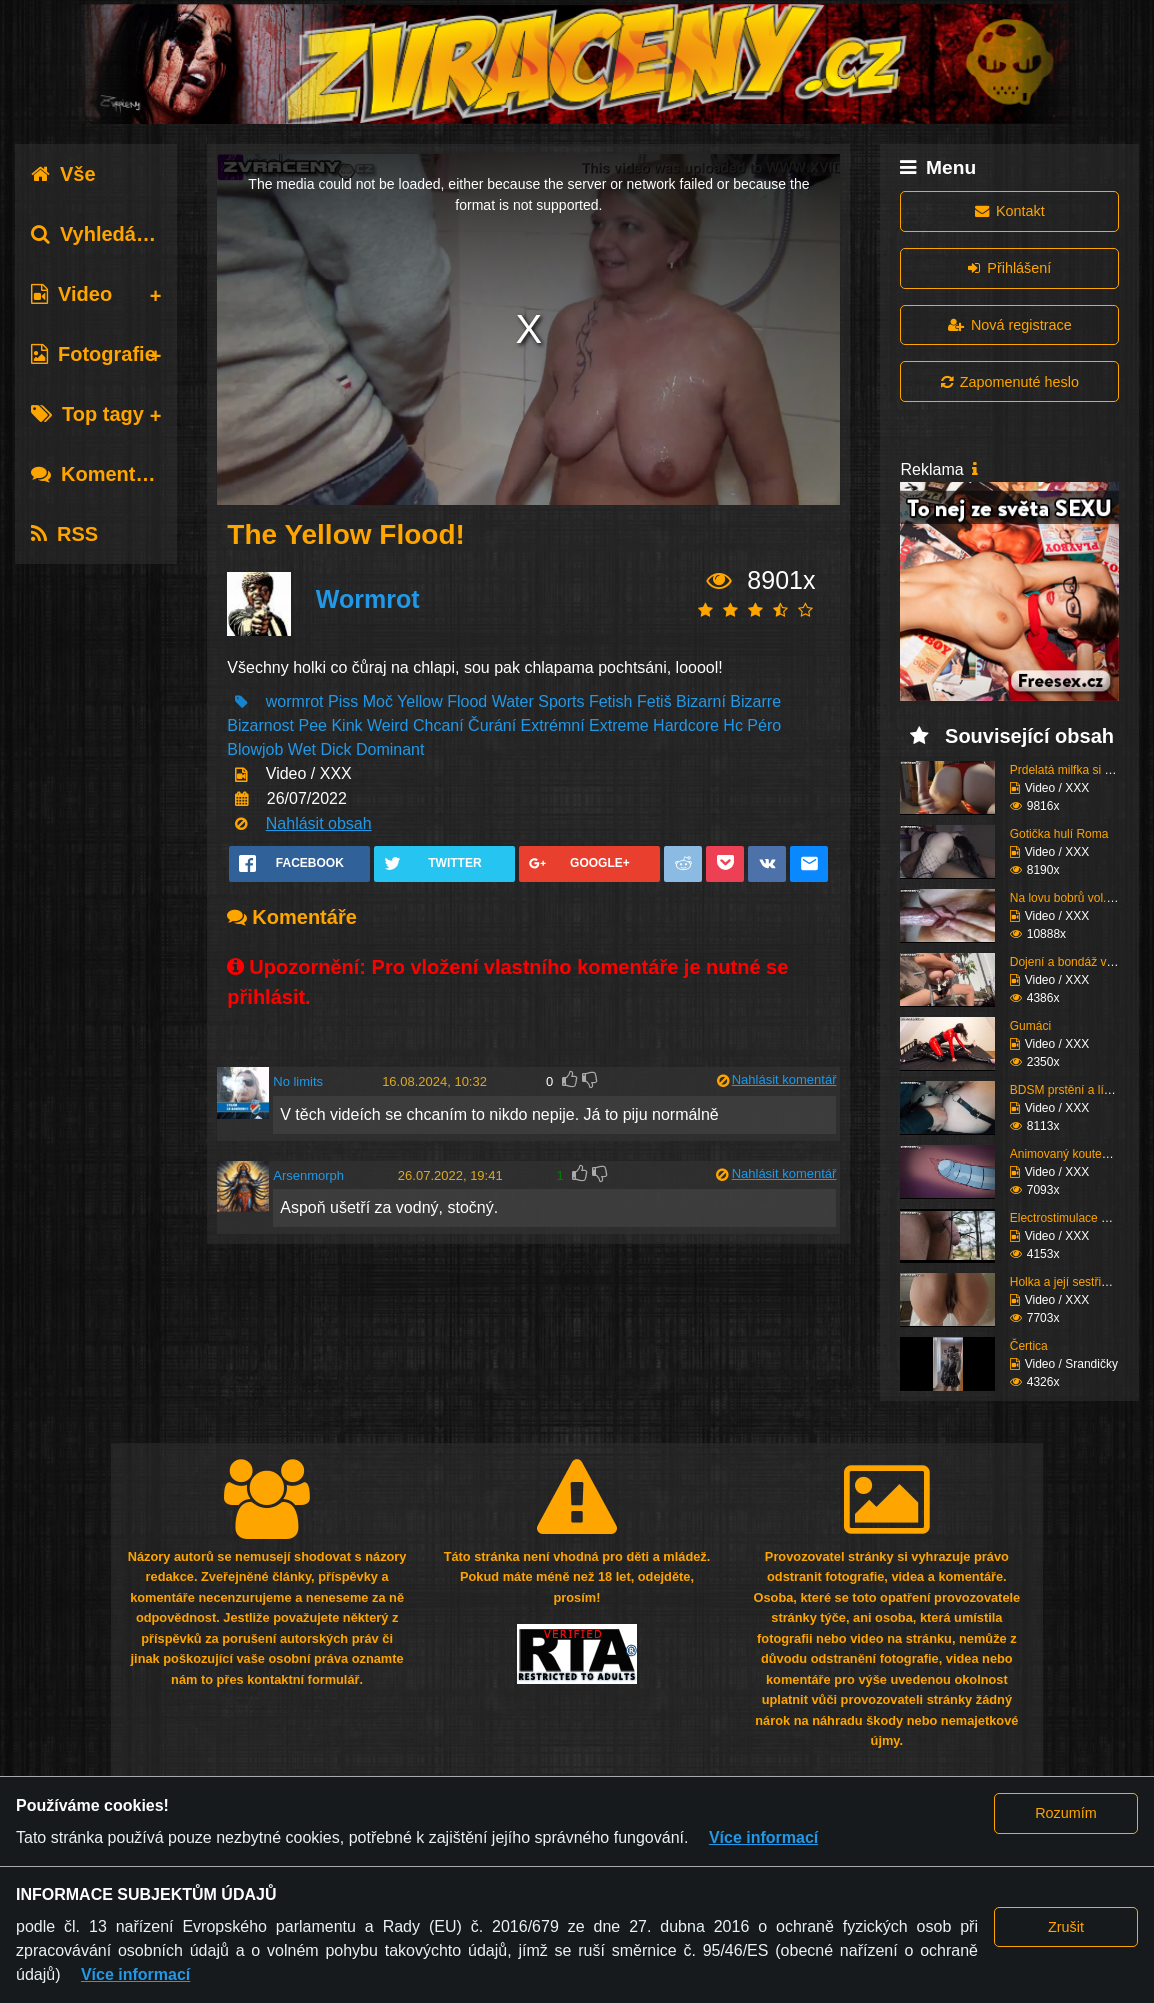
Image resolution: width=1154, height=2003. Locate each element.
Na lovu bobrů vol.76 (1065, 898)
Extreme (619, 725)
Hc (733, 725)
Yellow (420, 701)
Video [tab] (71, 294)
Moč (378, 701)
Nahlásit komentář (784, 1079)
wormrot (295, 701)
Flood (467, 701)
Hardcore (686, 725)
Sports (561, 701)
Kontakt (1010, 211)
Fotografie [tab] (93, 354)
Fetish (611, 701)
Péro (764, 725)
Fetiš (654, 701)
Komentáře (98, 474)
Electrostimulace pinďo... (1075, 1218)
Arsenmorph (308, 1175)
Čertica (1029, 1346)
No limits (298, 1081)
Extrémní (553, 725)
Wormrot (368, 599)
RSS (64, 534)
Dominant (390, 749)
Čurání (492, 725)
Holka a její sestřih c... (1068, 1282)
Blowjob (255, 749)
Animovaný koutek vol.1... (1078, 1154)
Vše (63, 174)
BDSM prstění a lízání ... (1075, 1090)
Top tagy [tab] (87, 414)
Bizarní (701, 701)
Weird (388, 725)
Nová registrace (1010, 325)
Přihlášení (1009, 268)
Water (513, 701)
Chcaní (438, 725)
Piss (343, 701)
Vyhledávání (103, 234)
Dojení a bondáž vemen (1073, 962)
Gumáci (1030, 1026)
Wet (302, 749)
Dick (335, 749)
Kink (346, 725)
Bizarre (755, 701)
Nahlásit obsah (319, 823)
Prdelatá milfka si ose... (1072, 770)
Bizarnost (260, 725)
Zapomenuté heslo (1010, 382)
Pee (312, 725)
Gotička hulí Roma (1059, 834)
